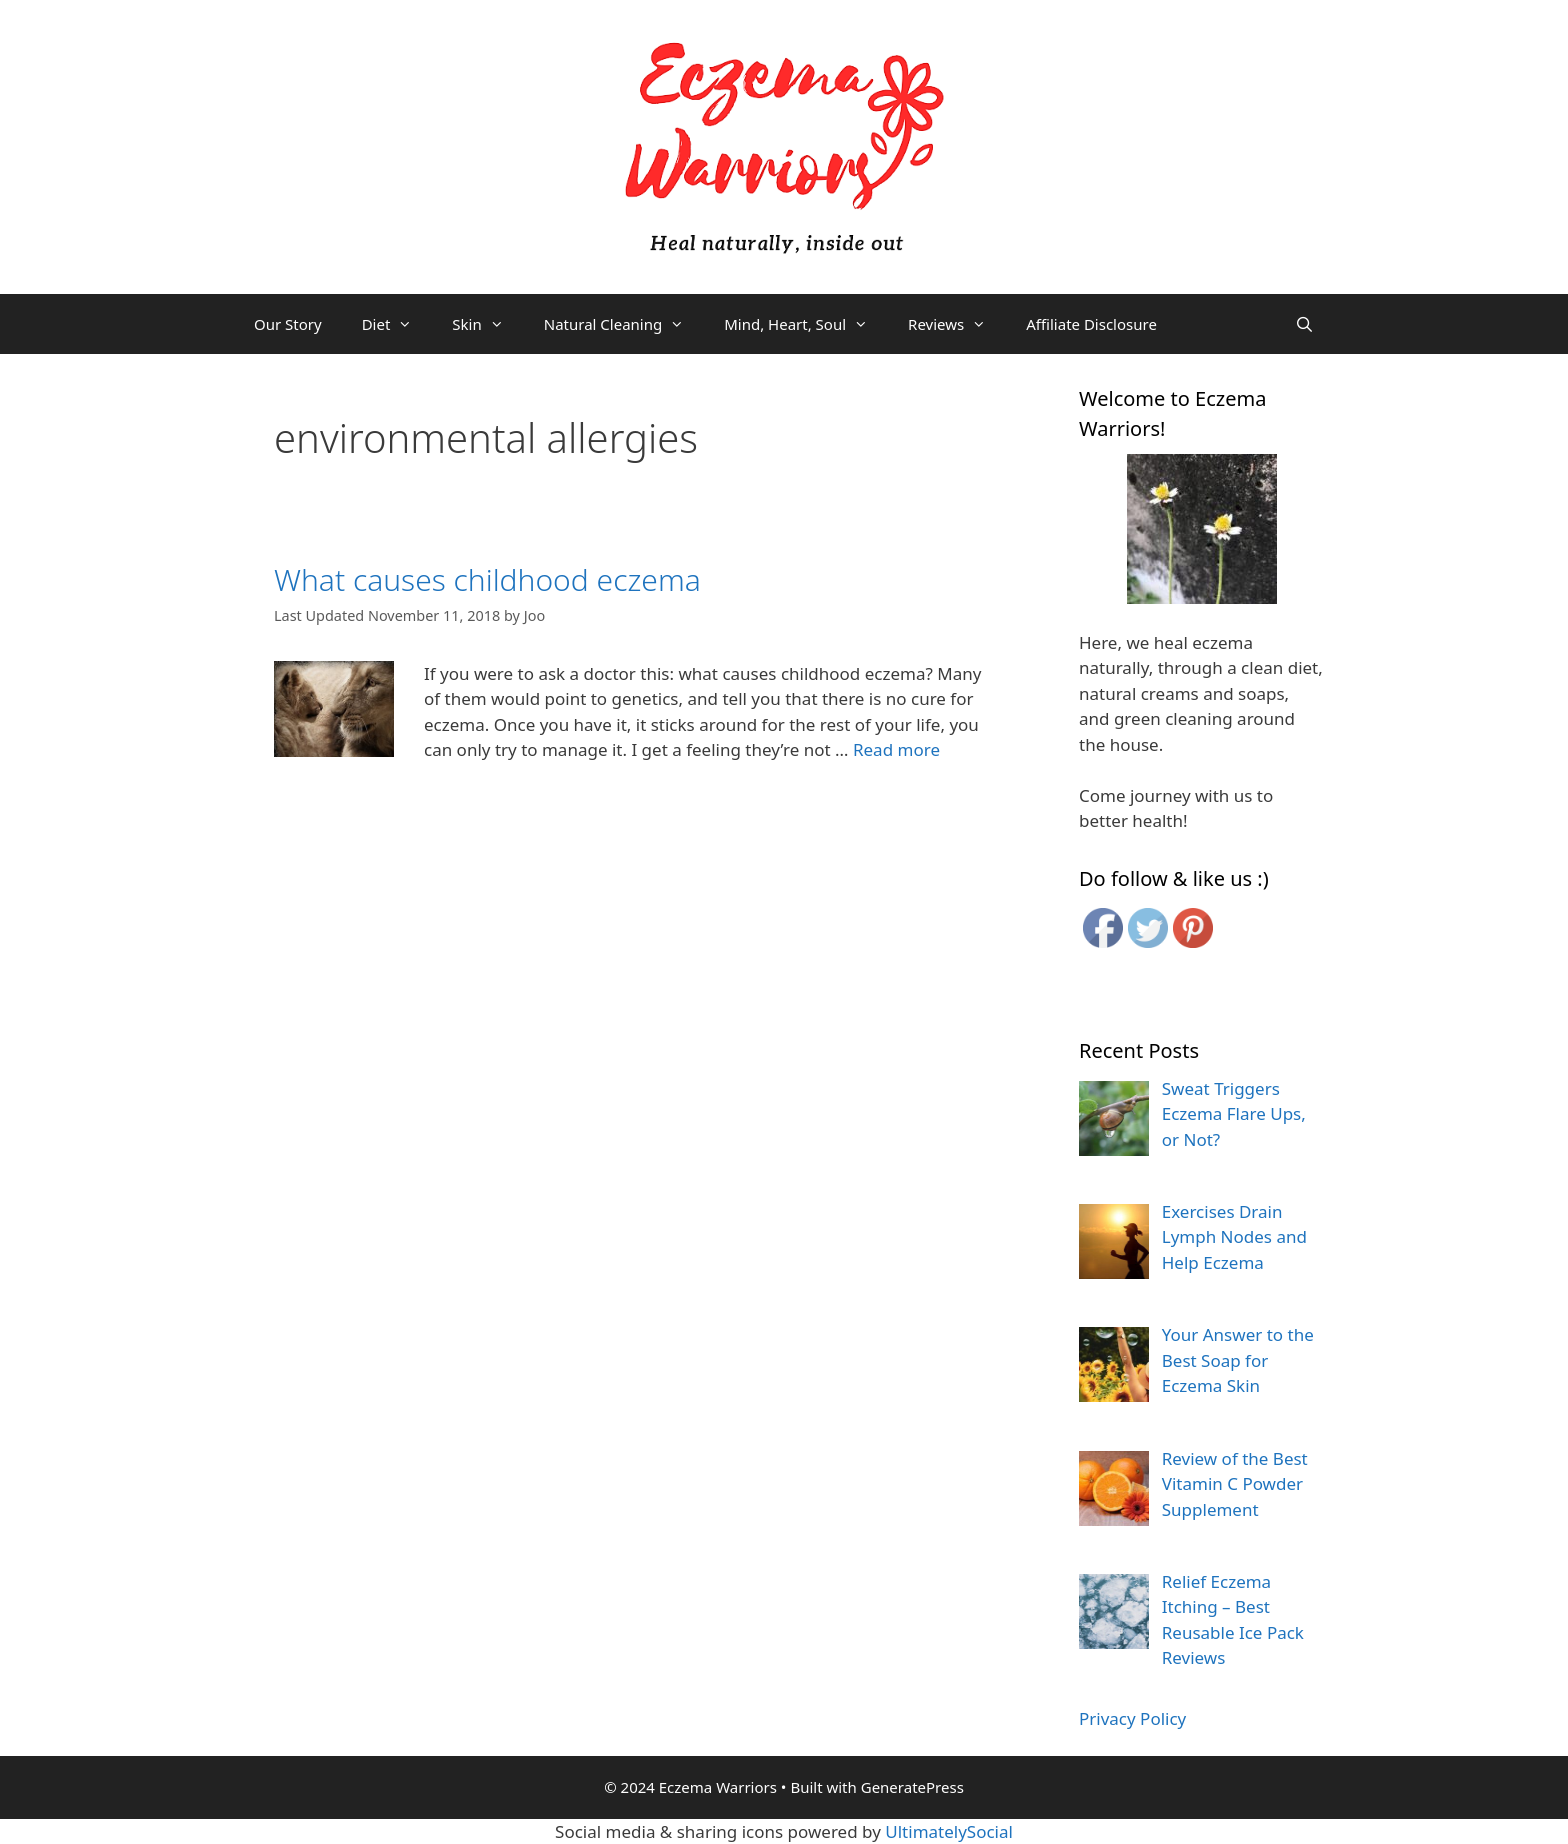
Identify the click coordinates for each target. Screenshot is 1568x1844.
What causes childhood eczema (487, 579)
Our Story (288, 324)
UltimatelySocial (949, 1831)
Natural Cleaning (624, 324)
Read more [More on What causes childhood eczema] (896, 749)
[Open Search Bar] (1304, 324)
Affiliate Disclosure (1091, 324)
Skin (487, 324)
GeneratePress (912, 1787)
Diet (397, 324)
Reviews (957, 324)
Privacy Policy (1132, 1718)
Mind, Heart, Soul (806, 324)
